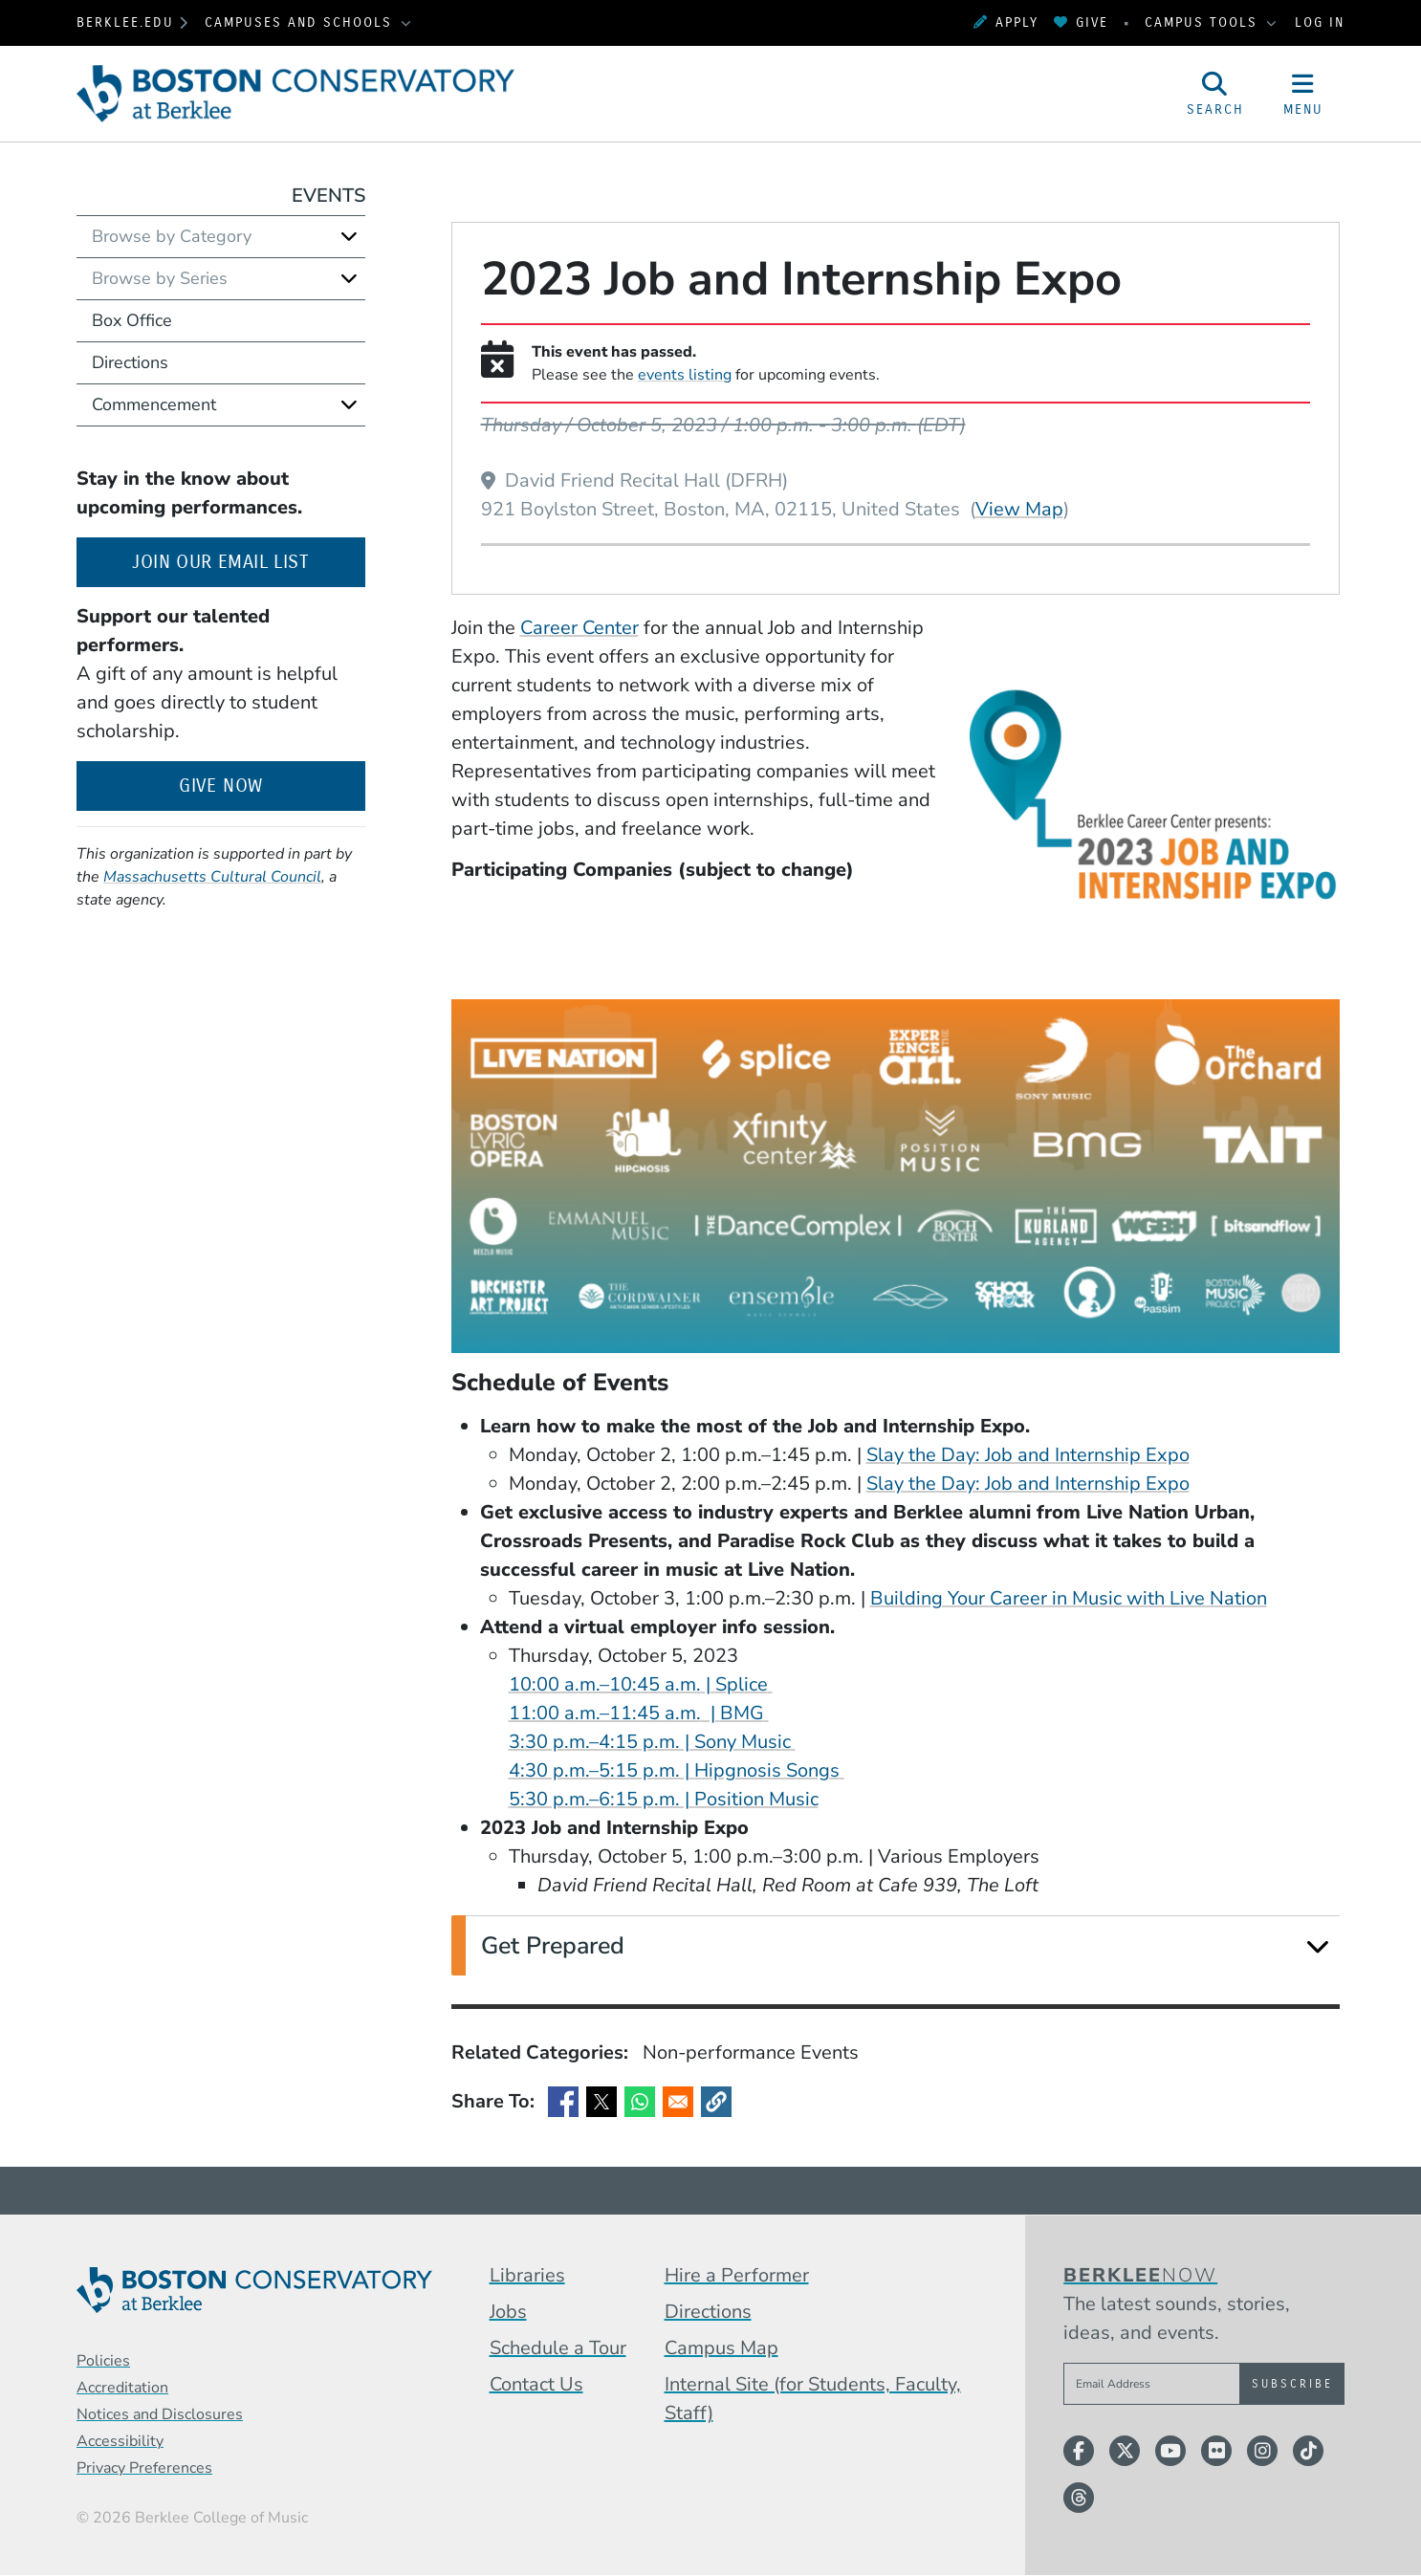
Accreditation (122, 2387)
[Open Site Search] (1215, 94)
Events (328, 195)
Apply (1005, 22)
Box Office (132, 320)
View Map (1019, 508)
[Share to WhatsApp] (639, 2101)
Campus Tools (1204, 22)
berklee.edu (125, 22)
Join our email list (248, 560)
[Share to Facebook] (563, 2101)
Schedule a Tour (558, 2348)
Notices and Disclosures (160, 2414)
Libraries (527, 2275)
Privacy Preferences (144, 2467)
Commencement (154, 404)
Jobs (508, 2312)
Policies (103, 2360)
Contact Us (536, 2384)
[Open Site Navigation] (1303, 94)
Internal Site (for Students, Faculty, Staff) (813, 2398)
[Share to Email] (678, 2101)
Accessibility (120, 2441)
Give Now (220, 786)
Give (1081, 22)
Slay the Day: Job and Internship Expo (1028, 1455)
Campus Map (721, 2348)
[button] (716, 2101)
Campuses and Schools (301, 22)
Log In (1319, 22)
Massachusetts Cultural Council (212, 876)
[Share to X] (601, 2101)
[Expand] (1317, 1946)
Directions (130, 362)
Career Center (579, 628)
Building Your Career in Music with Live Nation (1068, 1598)
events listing (685, 374)
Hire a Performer (737, 2275)
